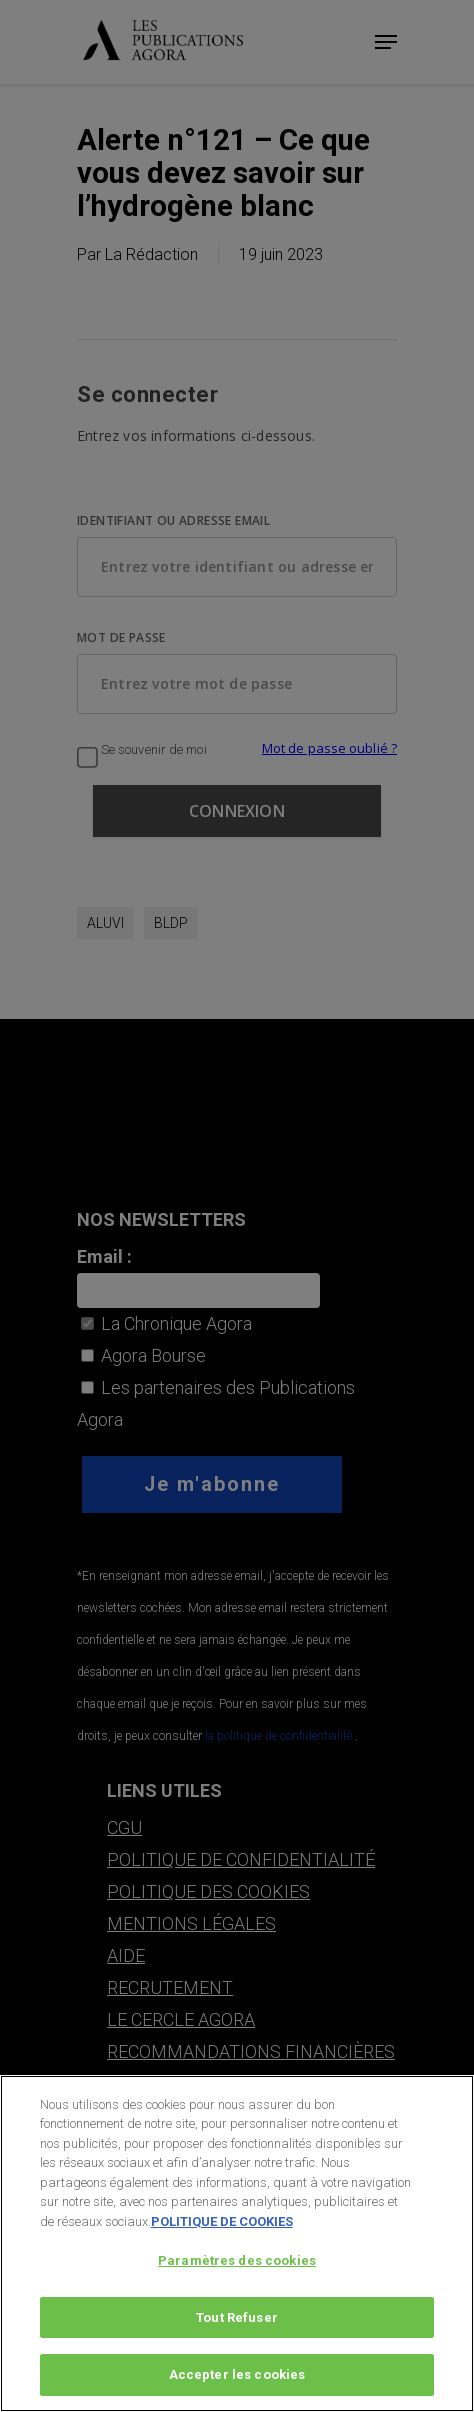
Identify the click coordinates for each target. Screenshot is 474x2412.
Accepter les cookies (237, 2387)
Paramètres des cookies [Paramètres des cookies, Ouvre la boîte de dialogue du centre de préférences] (237, 2273)
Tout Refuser (237, 2330)
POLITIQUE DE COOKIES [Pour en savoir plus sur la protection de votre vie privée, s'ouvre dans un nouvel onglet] (222, 2233)
